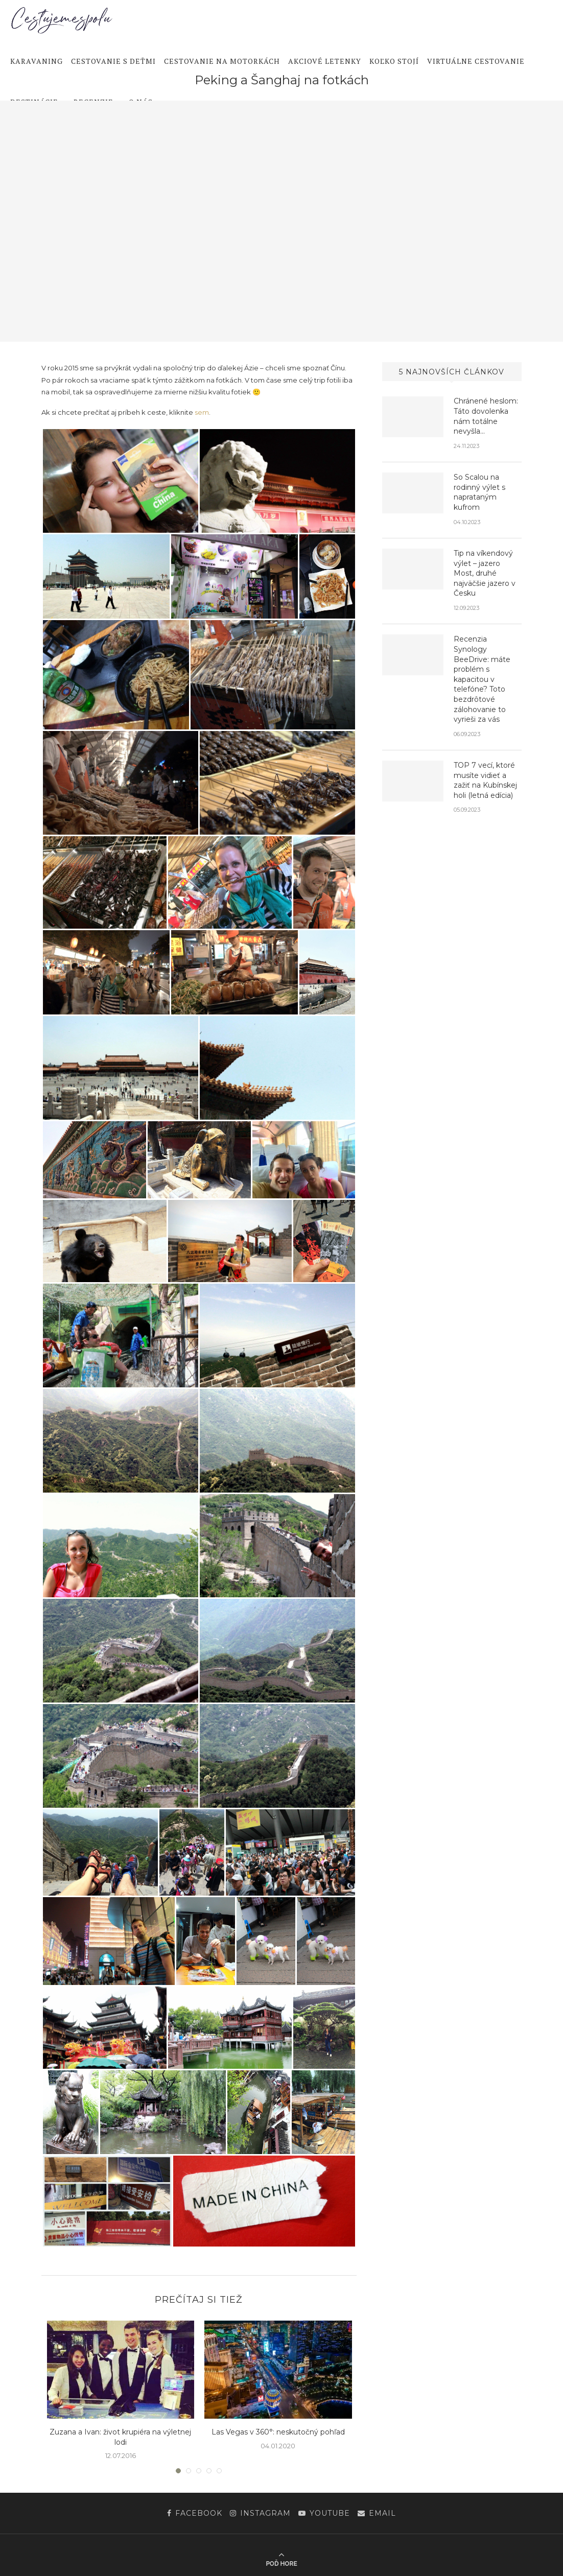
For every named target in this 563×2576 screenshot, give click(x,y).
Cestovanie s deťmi (113, 61)
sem (202, 412)
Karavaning (36, 61)
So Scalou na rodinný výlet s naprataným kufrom (479, 492)
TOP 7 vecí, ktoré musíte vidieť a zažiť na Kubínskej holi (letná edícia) (485, 780)
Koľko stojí (394, 61)
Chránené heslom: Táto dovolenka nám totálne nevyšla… (486, 416)
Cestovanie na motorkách (222, 61)
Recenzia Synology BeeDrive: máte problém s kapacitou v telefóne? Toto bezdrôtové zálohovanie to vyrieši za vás (482, 679)
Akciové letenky (324, 61)
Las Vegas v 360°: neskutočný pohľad (278, 2432)
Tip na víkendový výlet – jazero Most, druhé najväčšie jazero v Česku (484, 573)
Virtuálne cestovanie (476, 61)
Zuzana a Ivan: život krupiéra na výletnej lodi (120, 2437)
